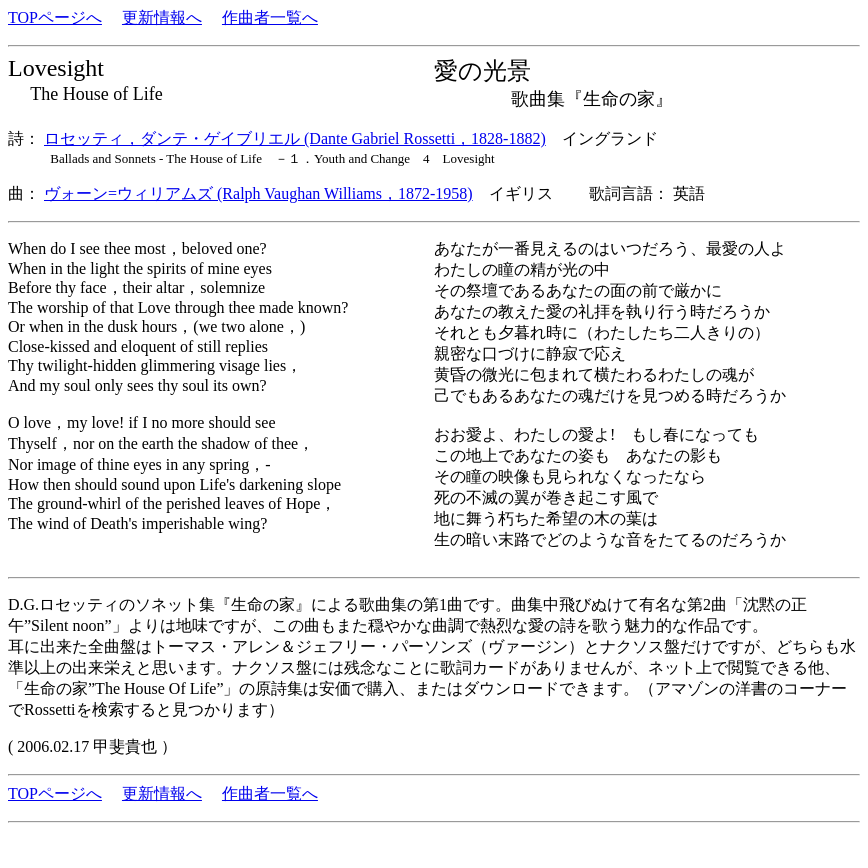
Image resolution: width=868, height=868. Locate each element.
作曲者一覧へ (270, 17)
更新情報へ (162, 17)
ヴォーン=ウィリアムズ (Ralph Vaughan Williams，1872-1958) (258, 193)
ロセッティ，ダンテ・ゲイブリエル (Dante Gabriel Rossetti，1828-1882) (295, 138)
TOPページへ (55, 17)
